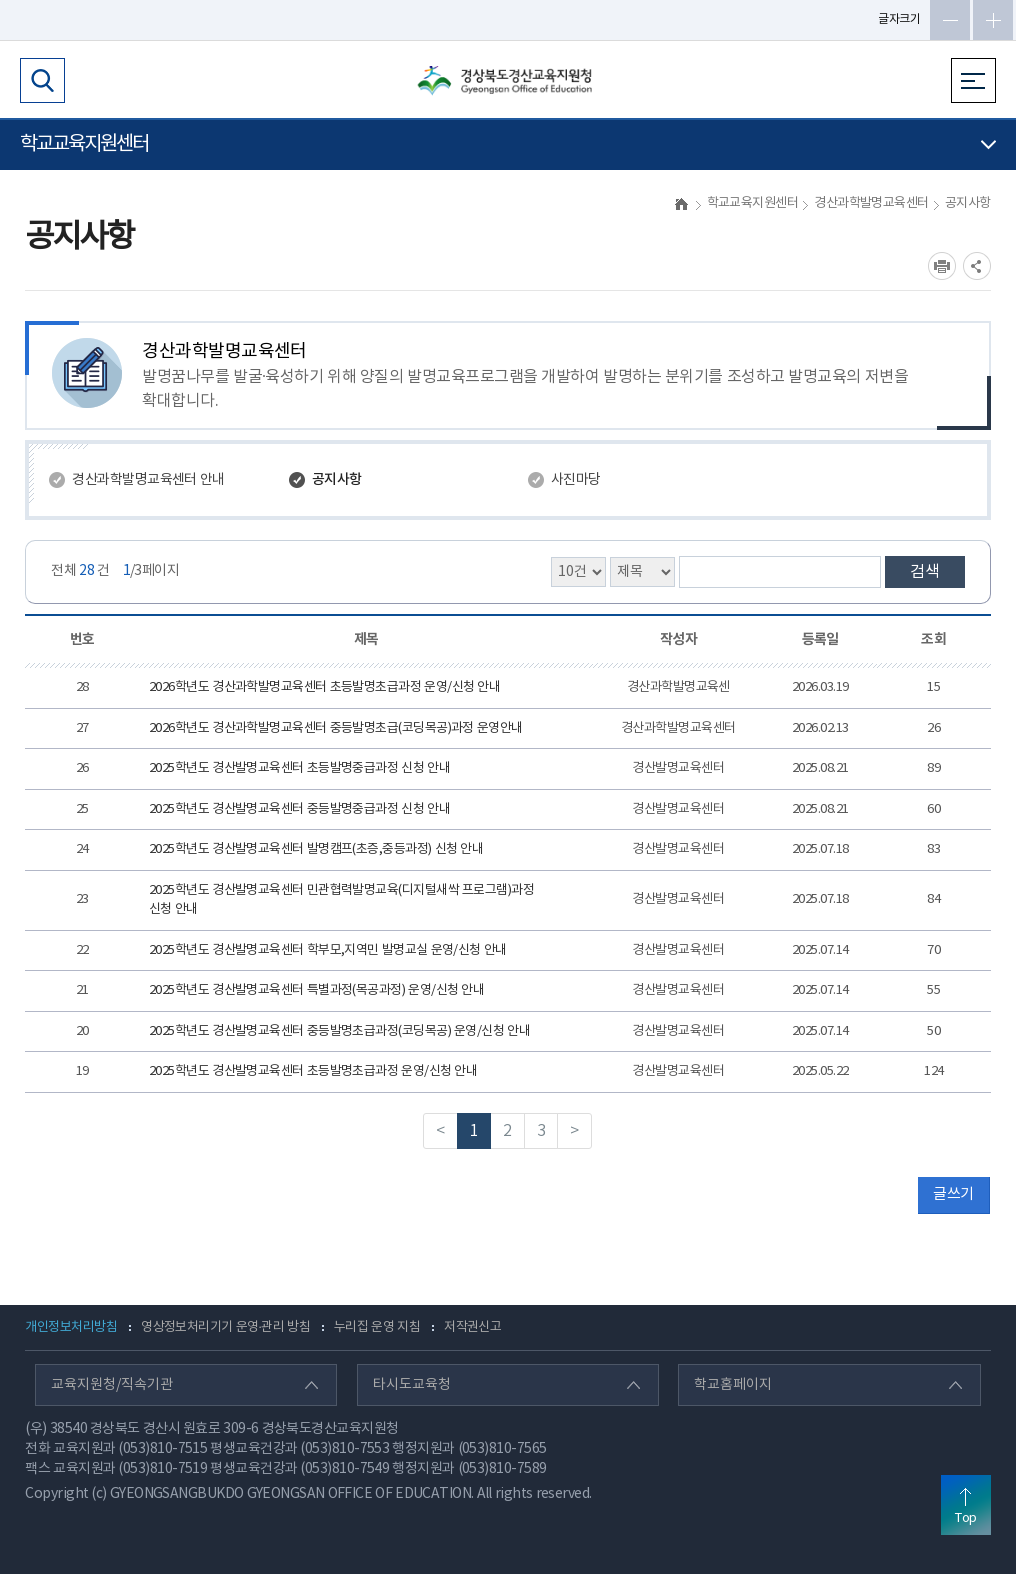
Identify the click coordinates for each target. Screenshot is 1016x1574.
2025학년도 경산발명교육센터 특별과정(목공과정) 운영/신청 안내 (316, 990)
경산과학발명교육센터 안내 (148, 480)
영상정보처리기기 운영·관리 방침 (225, 1327)
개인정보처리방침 (71, 1327)
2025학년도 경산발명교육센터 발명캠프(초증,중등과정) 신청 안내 (316, 849)
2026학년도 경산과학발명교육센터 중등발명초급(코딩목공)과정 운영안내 (336, 728)
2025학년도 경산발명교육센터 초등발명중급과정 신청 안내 (299, 768)
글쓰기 (953, 1194)
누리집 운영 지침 (377, 1327)
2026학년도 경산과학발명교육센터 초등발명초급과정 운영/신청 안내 (324, 687)
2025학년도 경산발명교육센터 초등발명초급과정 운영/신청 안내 (313, 1071)
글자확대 (993, 20)
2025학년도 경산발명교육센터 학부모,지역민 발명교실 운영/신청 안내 (328, 950)
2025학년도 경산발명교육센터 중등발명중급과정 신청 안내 (299, 809)
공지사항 (337, 479)
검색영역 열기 (42, 80)
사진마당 (576, 480)
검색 (925, 572)
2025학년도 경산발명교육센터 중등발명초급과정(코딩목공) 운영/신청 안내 (339, 1031)
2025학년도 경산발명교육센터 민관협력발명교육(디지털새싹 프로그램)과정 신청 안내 (341, 900)
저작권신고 (472, 1327)
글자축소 (950, 20)
